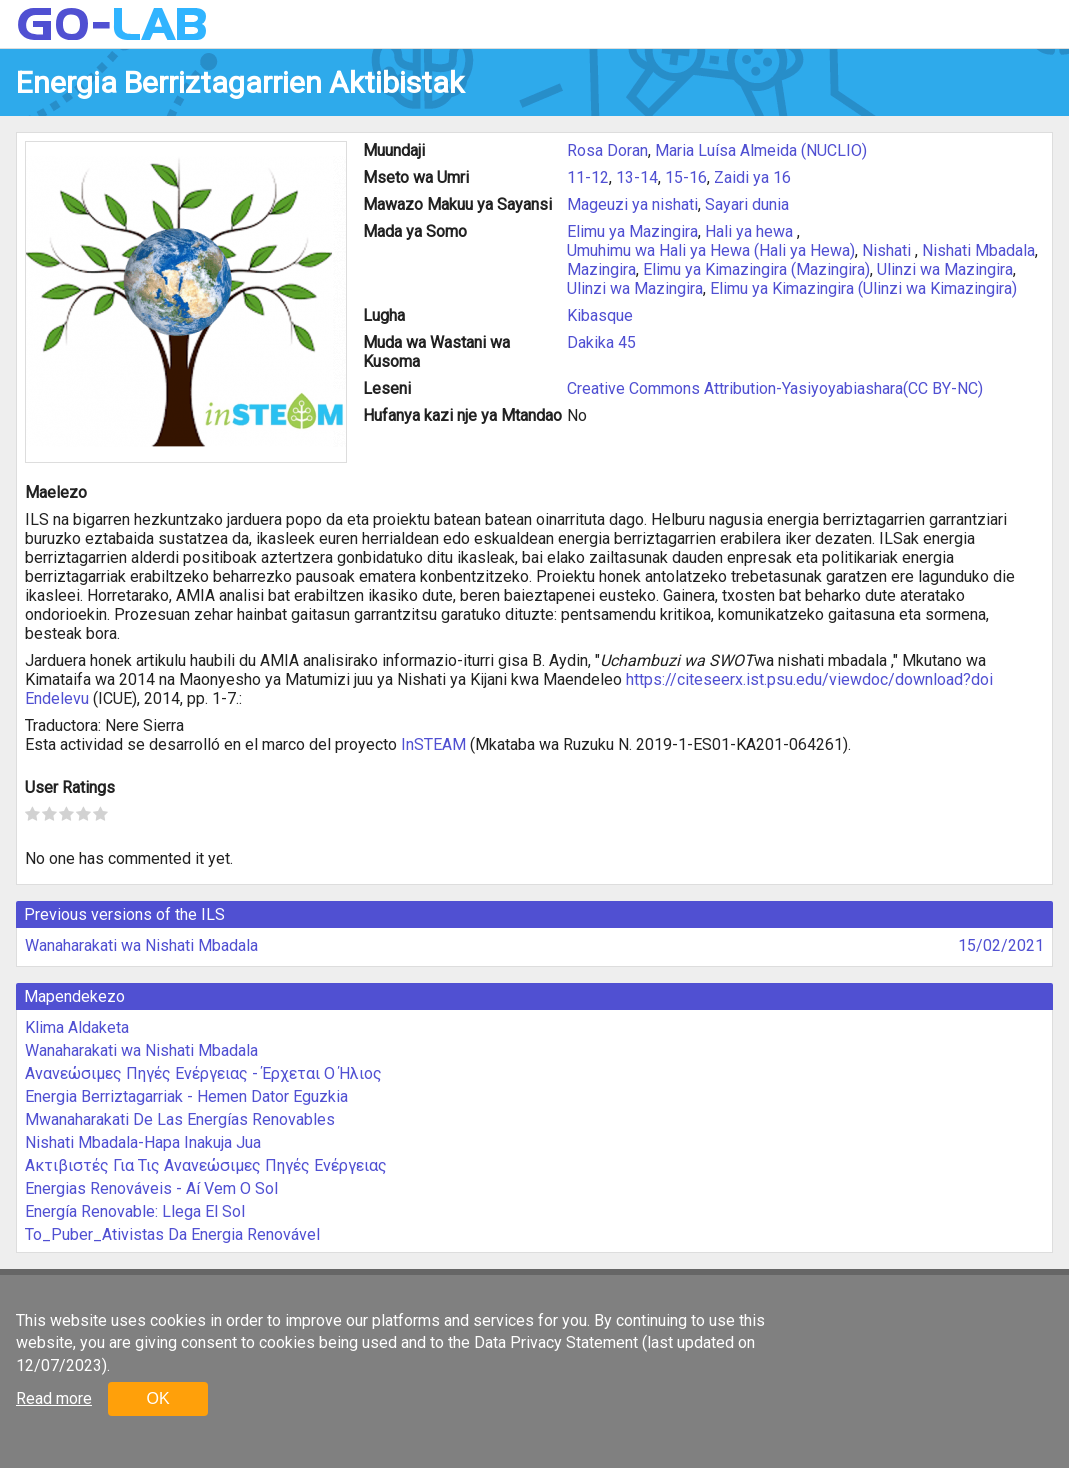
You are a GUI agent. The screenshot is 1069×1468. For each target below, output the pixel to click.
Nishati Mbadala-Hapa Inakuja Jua (143, 1142)
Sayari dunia (747, 204)
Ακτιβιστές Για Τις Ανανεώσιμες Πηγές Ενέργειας (206, 1165)
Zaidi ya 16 (752, 177)
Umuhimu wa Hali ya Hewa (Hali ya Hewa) (711, 250)
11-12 (588, 177)
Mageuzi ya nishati (632, 204)
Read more (54, 1398)
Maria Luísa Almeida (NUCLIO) (761, 150)
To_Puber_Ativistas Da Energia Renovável (172, 1234)
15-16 (686, 177)
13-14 (637, 177)
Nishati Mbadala (978, 250)
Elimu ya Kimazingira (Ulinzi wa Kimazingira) (863, 288)
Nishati (888, 250)
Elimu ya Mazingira (632, 231)
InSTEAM (433, 744)
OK (157, 1398)
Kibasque (600, 315)
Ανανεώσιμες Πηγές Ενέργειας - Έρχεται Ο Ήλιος (203, 1073)
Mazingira (601, 269)
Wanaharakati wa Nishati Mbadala (141, 945)
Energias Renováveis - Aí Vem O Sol (151, 1188)
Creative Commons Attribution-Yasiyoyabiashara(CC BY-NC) (775, 388)
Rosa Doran (607, 150)
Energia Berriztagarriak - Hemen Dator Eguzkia (186, 1096)
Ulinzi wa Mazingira (945, 269)
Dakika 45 (601, 342)
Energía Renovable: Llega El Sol (135, 1211)
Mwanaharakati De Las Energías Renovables (180, 1119)
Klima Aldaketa (77, 1027)
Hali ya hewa (751, 231)
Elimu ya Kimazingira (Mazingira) (756, 269)
